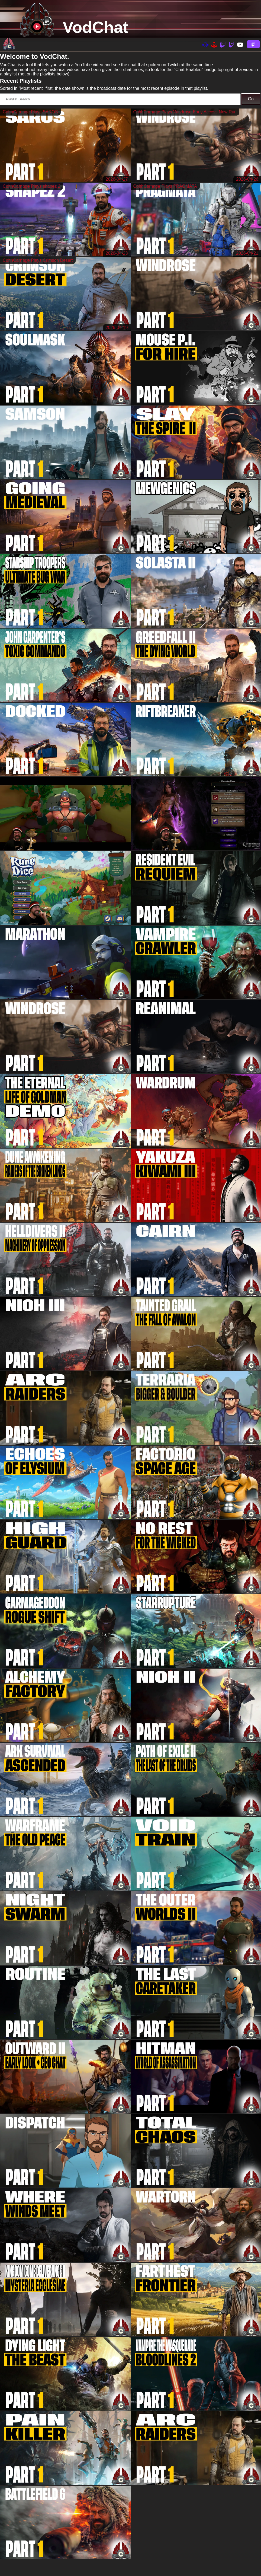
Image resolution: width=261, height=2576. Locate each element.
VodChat (95, 27)
